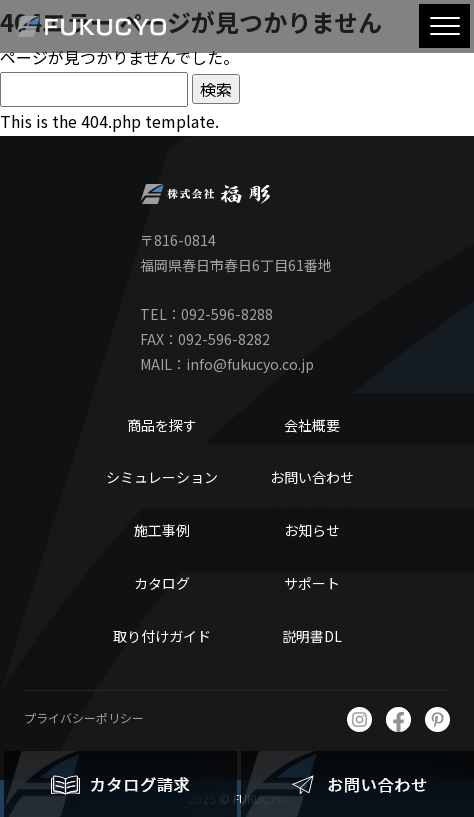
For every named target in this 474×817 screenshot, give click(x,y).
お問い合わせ (312, 477)
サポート (312, 583)
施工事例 (162, 530)
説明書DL (312, 636)
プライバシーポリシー (84, 717)
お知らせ (312, 530)
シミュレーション (162, 477)
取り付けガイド (162, 636)
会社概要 (312, 425)
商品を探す (162, 425)
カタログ (162, 583)
